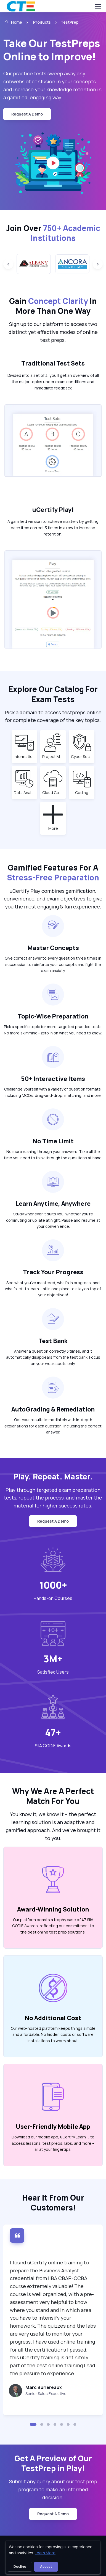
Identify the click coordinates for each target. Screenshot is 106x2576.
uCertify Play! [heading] (53, 509)
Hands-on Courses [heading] (53, 1598)
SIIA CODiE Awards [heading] (53, 1746)
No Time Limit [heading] (53, 1141)
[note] (46, 2393)
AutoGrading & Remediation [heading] (53, 1409)
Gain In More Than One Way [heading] (53, 306)
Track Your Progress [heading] (53, 1272)
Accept (46, 2566)
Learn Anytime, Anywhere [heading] (53, 1203)
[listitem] (64, 22)
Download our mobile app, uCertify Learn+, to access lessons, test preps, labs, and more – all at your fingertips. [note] (53, 2143)
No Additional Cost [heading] (53, 2018)
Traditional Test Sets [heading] (53, 363)
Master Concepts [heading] (53, 948)
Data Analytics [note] (24, 792)
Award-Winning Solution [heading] (53, 1909)
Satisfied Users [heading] (53, 1672)
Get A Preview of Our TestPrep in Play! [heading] (53, 2463)
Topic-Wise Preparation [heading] (53, 1016)
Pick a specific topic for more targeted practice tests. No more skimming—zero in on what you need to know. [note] (53, 1029)
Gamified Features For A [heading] (53, 872)
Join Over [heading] (53, 233)
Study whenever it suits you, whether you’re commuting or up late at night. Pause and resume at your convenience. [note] (53, 1220)
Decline (20, 2566)
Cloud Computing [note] (53, 792)
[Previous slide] (8, 264)
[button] (33, 2424)
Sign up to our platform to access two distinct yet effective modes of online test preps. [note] (53, 332)
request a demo (27, 114)
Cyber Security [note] (81, 756)
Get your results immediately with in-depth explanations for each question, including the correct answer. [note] (53, 1426)
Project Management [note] (53, 756)
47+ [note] (53, 1732)
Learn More (45, 2552)
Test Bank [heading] (53, 1341)
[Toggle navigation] (97, 6)
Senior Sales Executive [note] (46, 2393)
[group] (33, 263)
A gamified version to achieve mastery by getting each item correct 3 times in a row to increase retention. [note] (53, 528)
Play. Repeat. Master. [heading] (53, 1476)
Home (12, 22)
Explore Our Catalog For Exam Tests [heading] (53, 694)
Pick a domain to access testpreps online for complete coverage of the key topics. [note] (53, 716)
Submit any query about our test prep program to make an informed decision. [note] (53, 2489)
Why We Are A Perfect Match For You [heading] (53, 1796)
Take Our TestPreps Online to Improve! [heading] (51, 50)
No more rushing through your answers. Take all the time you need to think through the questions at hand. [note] (53, 1154)
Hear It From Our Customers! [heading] (53, 2202)
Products (42, 22)
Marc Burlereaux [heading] (43, 2387)
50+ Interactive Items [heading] (53, 1079)
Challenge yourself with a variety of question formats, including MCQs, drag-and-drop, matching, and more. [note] (53, 1092)
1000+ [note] (53, 1585)
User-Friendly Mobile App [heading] (53, 2126)
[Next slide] (98, 264)
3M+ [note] (53, 1658)
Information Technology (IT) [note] (24, 756)
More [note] (56, 828)
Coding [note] (83, 792)
